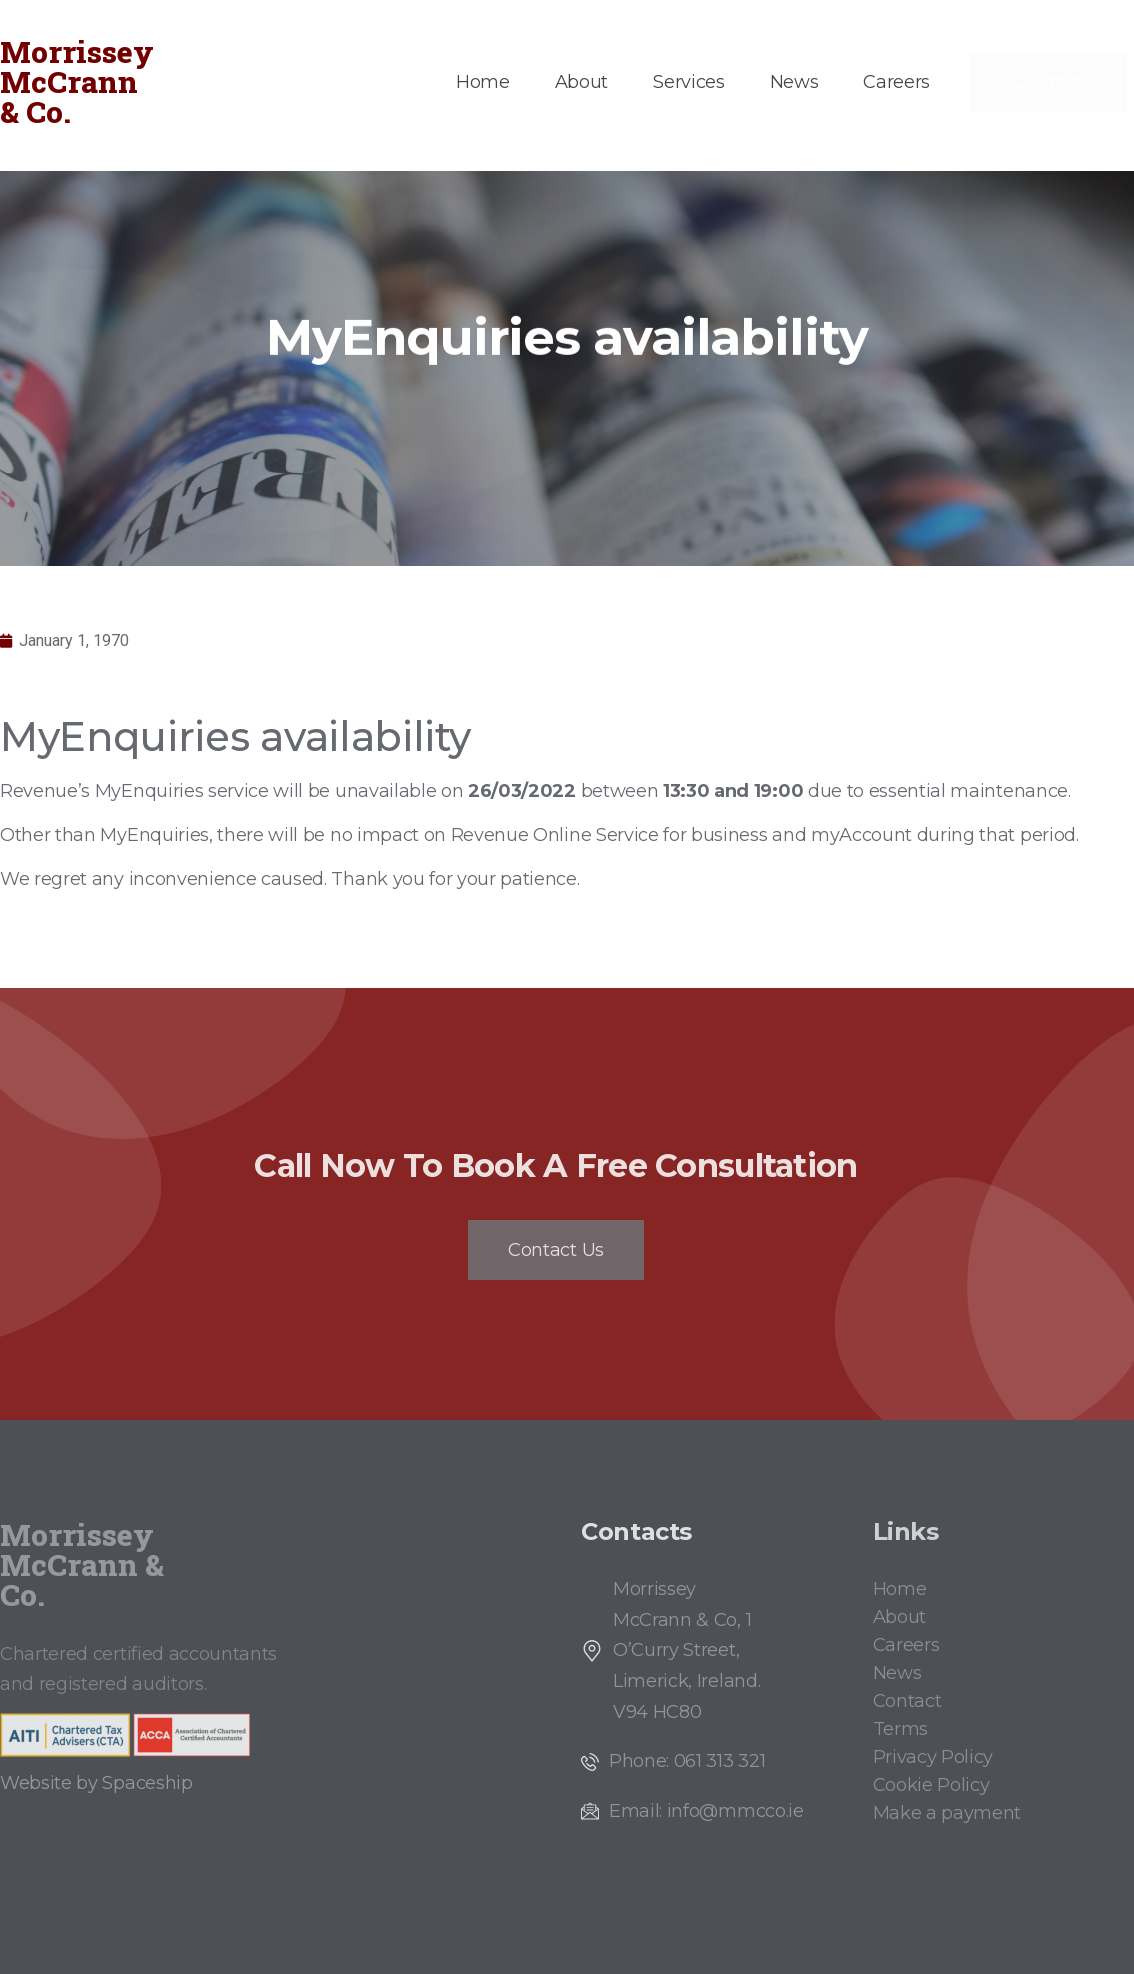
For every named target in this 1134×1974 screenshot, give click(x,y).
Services (688, 82)
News (794, 82)
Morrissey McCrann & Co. (77, 81)
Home (483, 82)
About (581, 82)
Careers (896, 82)
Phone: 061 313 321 (687, 1761)
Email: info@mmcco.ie (706, 1811)
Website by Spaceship (96, 1783)
